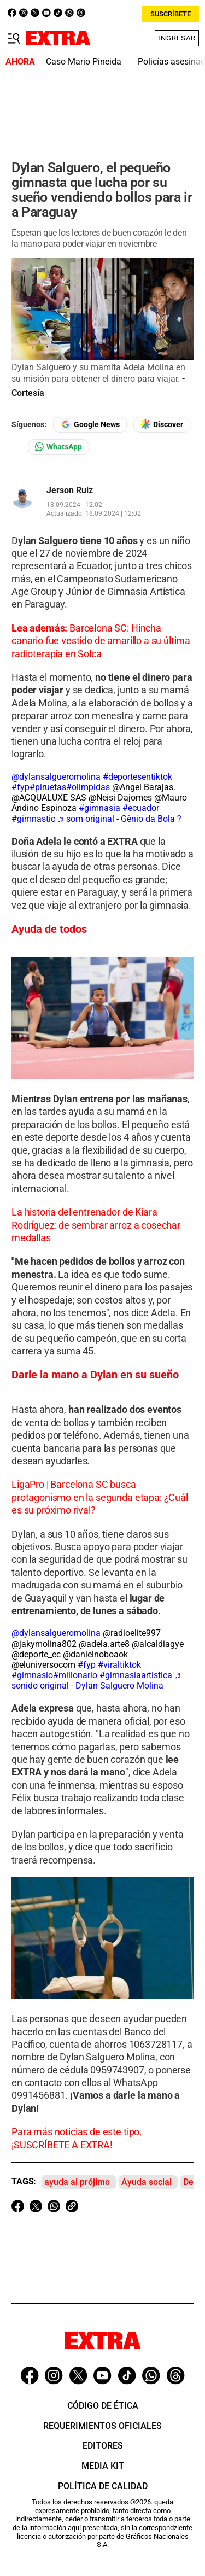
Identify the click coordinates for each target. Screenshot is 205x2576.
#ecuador (140, 808)
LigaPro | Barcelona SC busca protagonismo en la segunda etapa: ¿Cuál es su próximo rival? (99, 1497)
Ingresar (177, 38)
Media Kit (102, 2466)
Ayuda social (146, 2182)
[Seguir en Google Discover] (161, 425)
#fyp (20, 787)
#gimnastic (33, 819)
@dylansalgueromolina (56, 777)
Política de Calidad (103, 2486)
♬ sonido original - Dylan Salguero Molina (96, 1680)
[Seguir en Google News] (90, 425)
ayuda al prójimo (77, 2182)
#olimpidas (88, 787)
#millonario (75, 1675)
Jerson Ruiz (69, 490)
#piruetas (48, 787)
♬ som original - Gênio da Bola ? (119, 819)
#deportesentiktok (137, 777)
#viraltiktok (119, 1665)
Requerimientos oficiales (102, 2426)
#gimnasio (32, 1675)
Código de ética (102, 2405)
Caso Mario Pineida (83, 61)
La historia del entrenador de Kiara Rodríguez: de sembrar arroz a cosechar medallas (95, 1224)
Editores (103, 2445)
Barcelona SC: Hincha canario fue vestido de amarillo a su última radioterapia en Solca (100, 640)
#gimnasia (99, 808)
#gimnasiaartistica (135, 1675)
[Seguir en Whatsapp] (58, 447)
